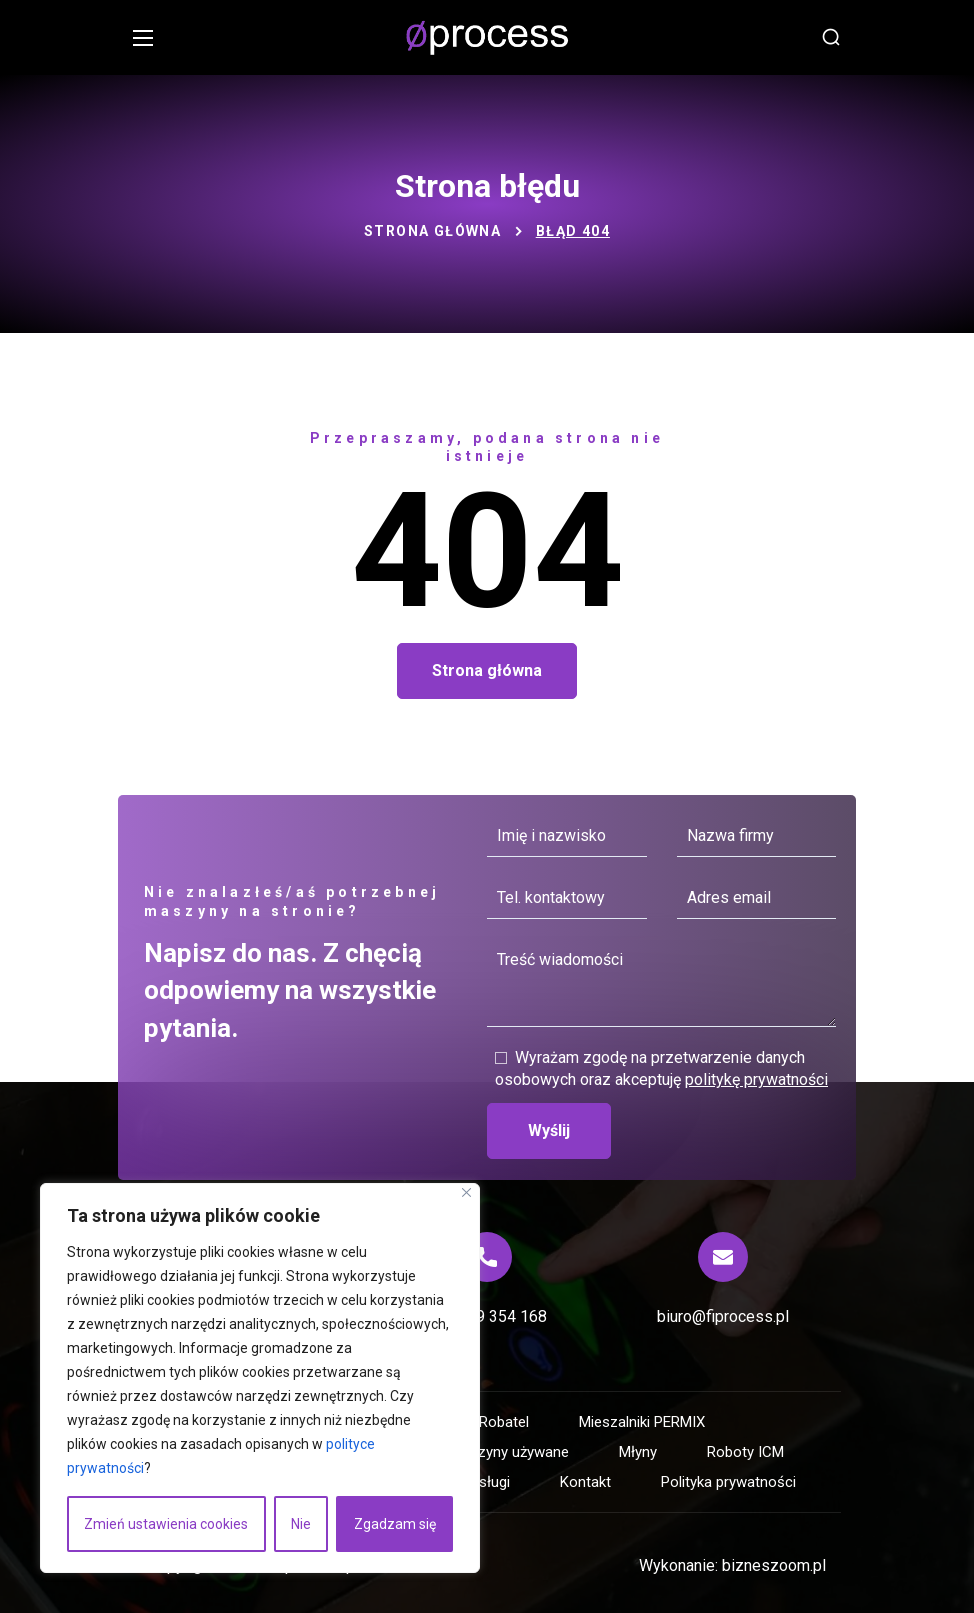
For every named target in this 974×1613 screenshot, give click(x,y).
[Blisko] (466, 1192)
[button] (831, 38)
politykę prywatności (756, 1079)
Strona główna (432, 231)
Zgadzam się (395, 1524)
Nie (301, 1524)
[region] (260, 1378)
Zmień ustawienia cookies (166, 1524)
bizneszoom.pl (774, 1565)
